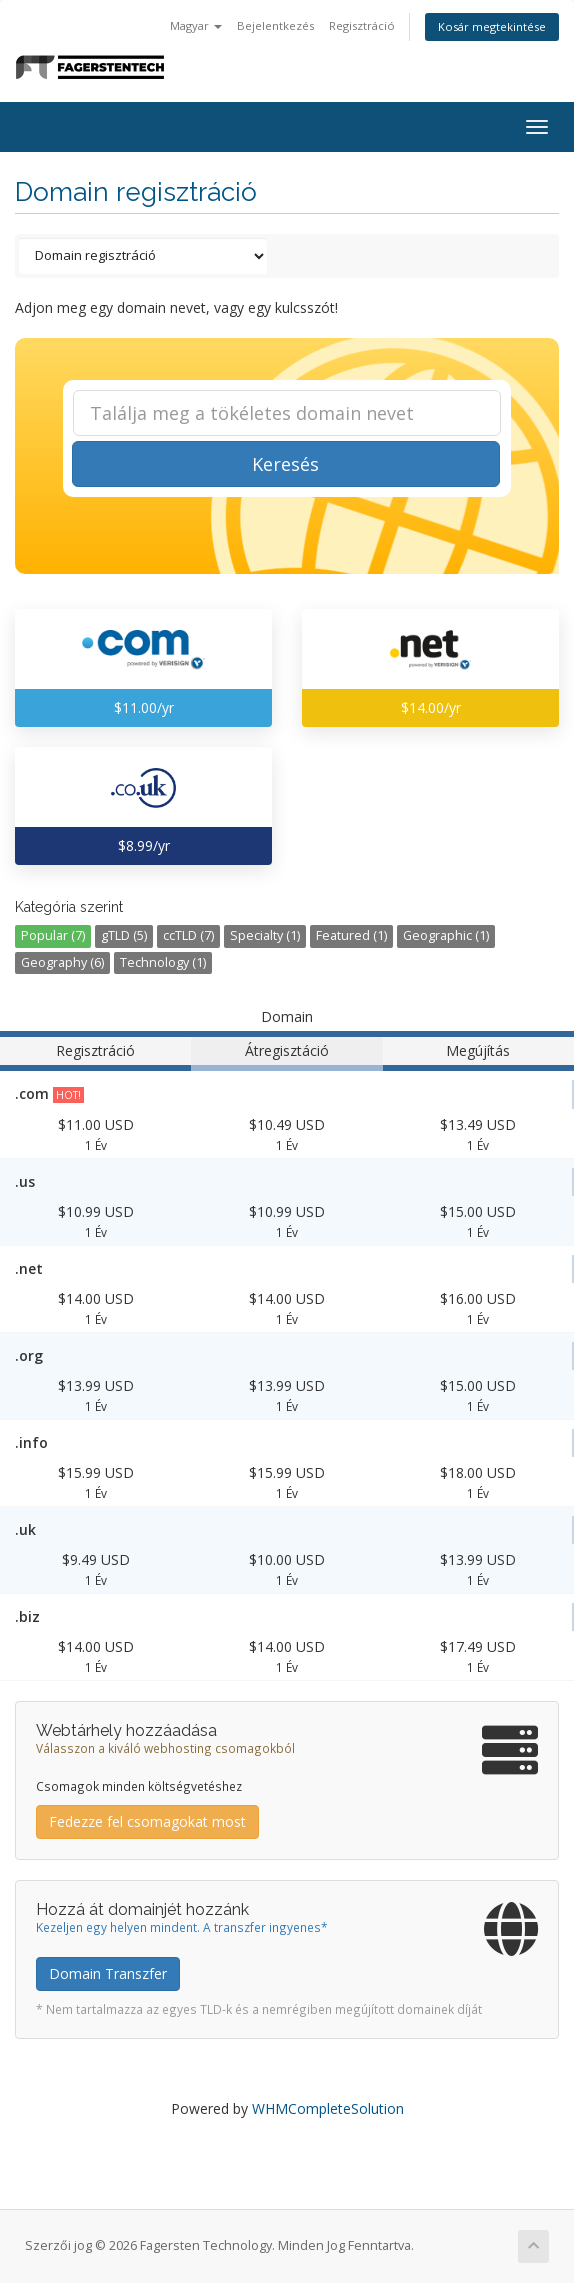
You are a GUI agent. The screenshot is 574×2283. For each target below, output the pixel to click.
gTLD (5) (124, 935)
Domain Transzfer (108, 1973)
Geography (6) (62, 962)
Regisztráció (362, 25)
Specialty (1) (265, 935)
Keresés (285, 464)
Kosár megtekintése (492, 26)
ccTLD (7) (188, 935)
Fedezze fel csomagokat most (147, 1821)
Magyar (196, 25)
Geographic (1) (446, 935)
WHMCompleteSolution (328, 2108)
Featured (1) (351, 935)
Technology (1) (163, 962)
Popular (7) (53, 935)
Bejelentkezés (275, 25)
